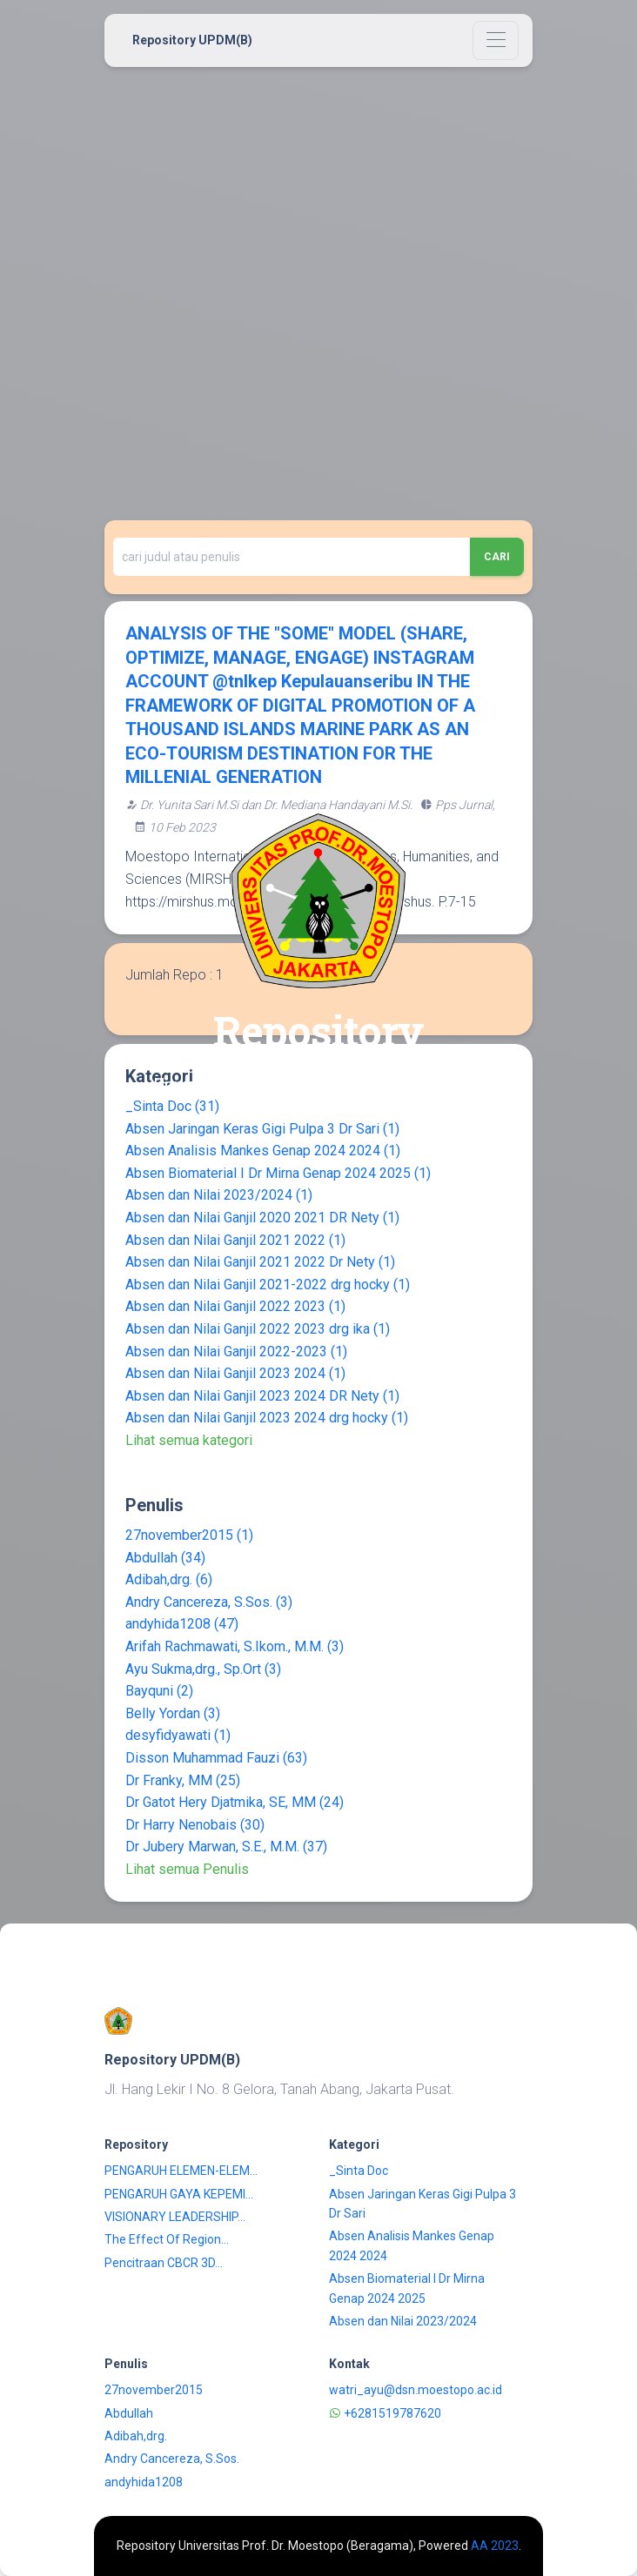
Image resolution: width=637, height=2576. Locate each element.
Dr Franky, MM (182, 1780)
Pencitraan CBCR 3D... (163, 2263)
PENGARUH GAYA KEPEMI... (178, 2194)
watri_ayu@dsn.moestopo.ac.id (415, 2390)
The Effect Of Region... (166, 2239)
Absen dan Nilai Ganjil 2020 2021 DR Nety (262, 1217)
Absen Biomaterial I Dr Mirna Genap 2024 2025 (278, 1173)
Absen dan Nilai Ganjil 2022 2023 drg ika (257, 1329)
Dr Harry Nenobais (195, 1825)
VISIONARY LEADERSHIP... (174, 2217)
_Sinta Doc (358, 2171)
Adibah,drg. (168, 1579)
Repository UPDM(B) (192, 40)
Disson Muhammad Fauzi (216, 1758)
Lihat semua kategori (188, 1440)
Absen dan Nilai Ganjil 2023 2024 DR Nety (262, 1396)
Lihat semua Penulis (187, 1869)
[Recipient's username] (292, 557)
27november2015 (189, 1535)
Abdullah (165, 1557)
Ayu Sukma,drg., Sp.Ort (203, 1669)
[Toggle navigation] (496, 40)
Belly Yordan (172, 1713)
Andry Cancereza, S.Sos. (208, 1602)
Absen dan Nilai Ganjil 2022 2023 (235, 1306)
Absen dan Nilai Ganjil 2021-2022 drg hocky (267, 1284)
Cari (497, 557)
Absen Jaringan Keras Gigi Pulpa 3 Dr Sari (262, 1129)
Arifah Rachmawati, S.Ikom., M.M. (234, 1646)
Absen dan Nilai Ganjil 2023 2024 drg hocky (266, 1417)
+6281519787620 (385, 2413)
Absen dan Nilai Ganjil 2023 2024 (235, 1373)
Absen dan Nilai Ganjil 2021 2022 (235, 1240)
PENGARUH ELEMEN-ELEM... (181, 2171)
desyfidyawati (178, 1735)
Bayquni (159, 1691)
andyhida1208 (181, 1624)
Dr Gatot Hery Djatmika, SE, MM (234, 1802)
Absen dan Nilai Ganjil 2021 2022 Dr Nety (260, 1262)
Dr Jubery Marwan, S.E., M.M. (226, 1846)
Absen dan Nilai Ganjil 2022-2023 (236, 1351)
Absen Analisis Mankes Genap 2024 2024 (262, 1150)
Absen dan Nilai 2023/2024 (218, 1195)
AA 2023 (495, 2546)
